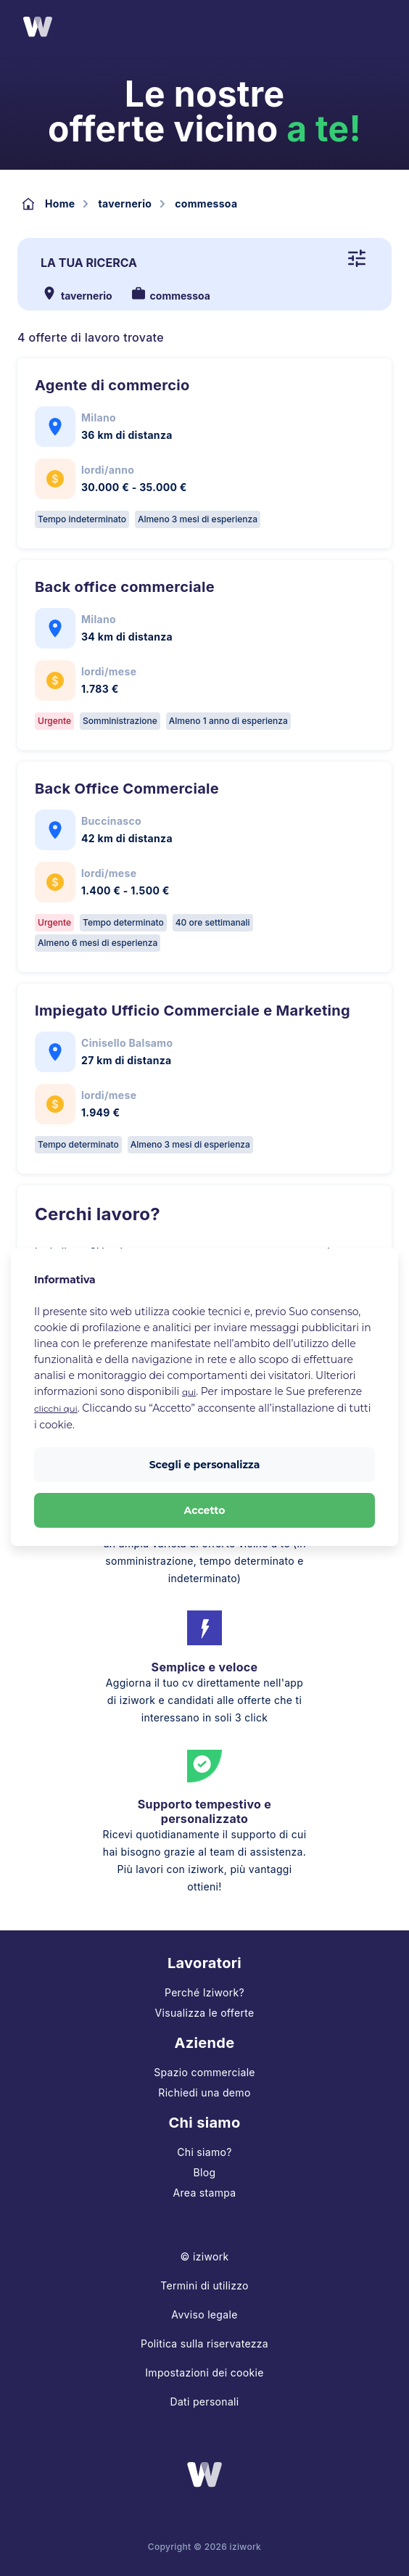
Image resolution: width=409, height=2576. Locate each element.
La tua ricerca (89, 262)
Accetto (205, 1510)
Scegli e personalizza (204, 1464)
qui (189, 1391)
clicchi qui (56, 1408)
